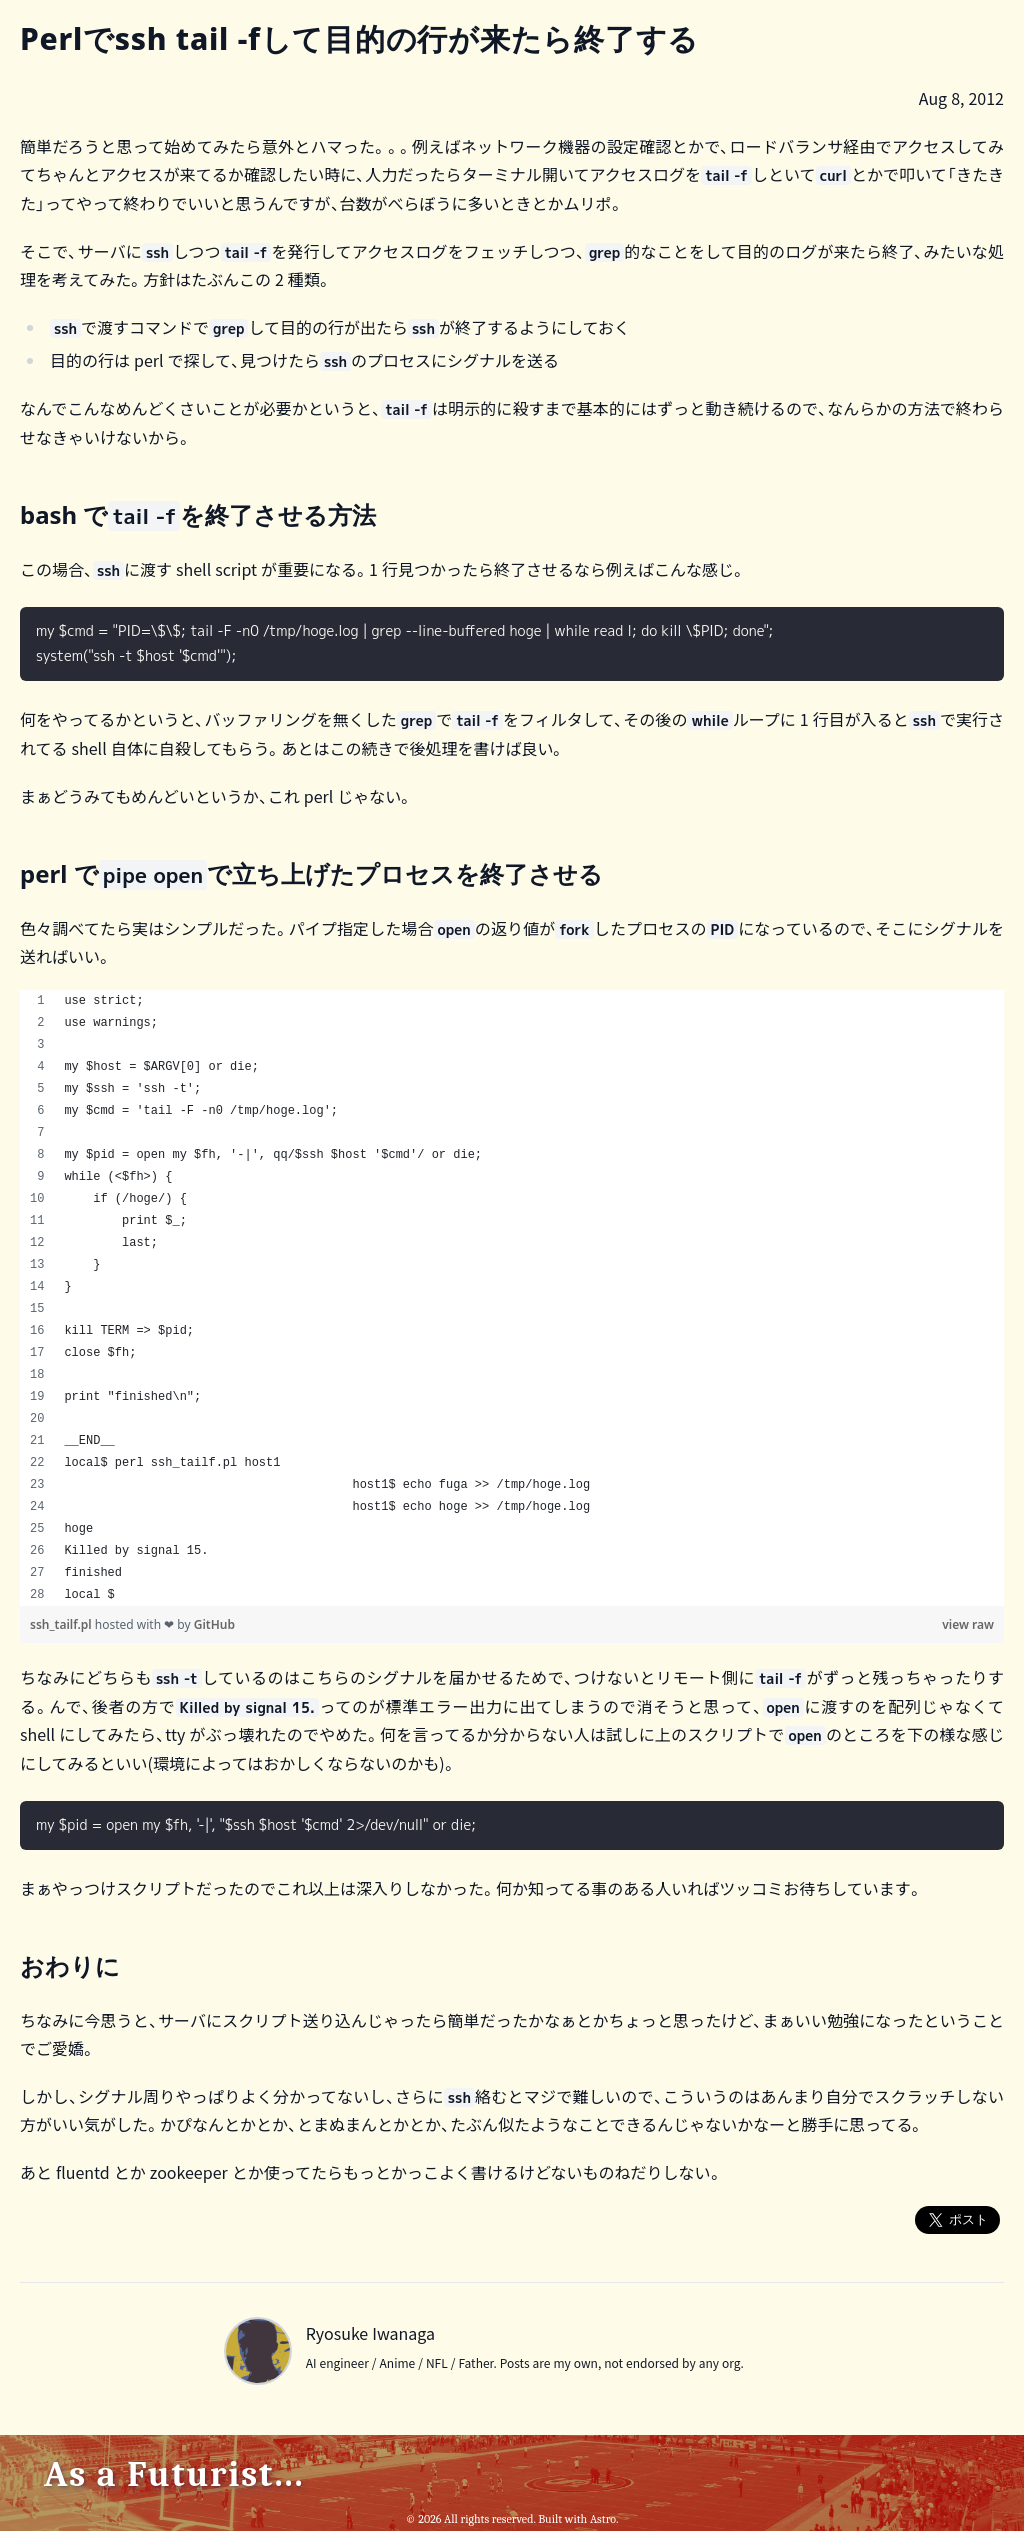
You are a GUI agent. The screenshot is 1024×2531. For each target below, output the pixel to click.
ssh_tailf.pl (62, 1624)
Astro (603, 2519)
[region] (512, 1298)
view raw (968, 1624)
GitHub (214, 1624)
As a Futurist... (174, 2474)
